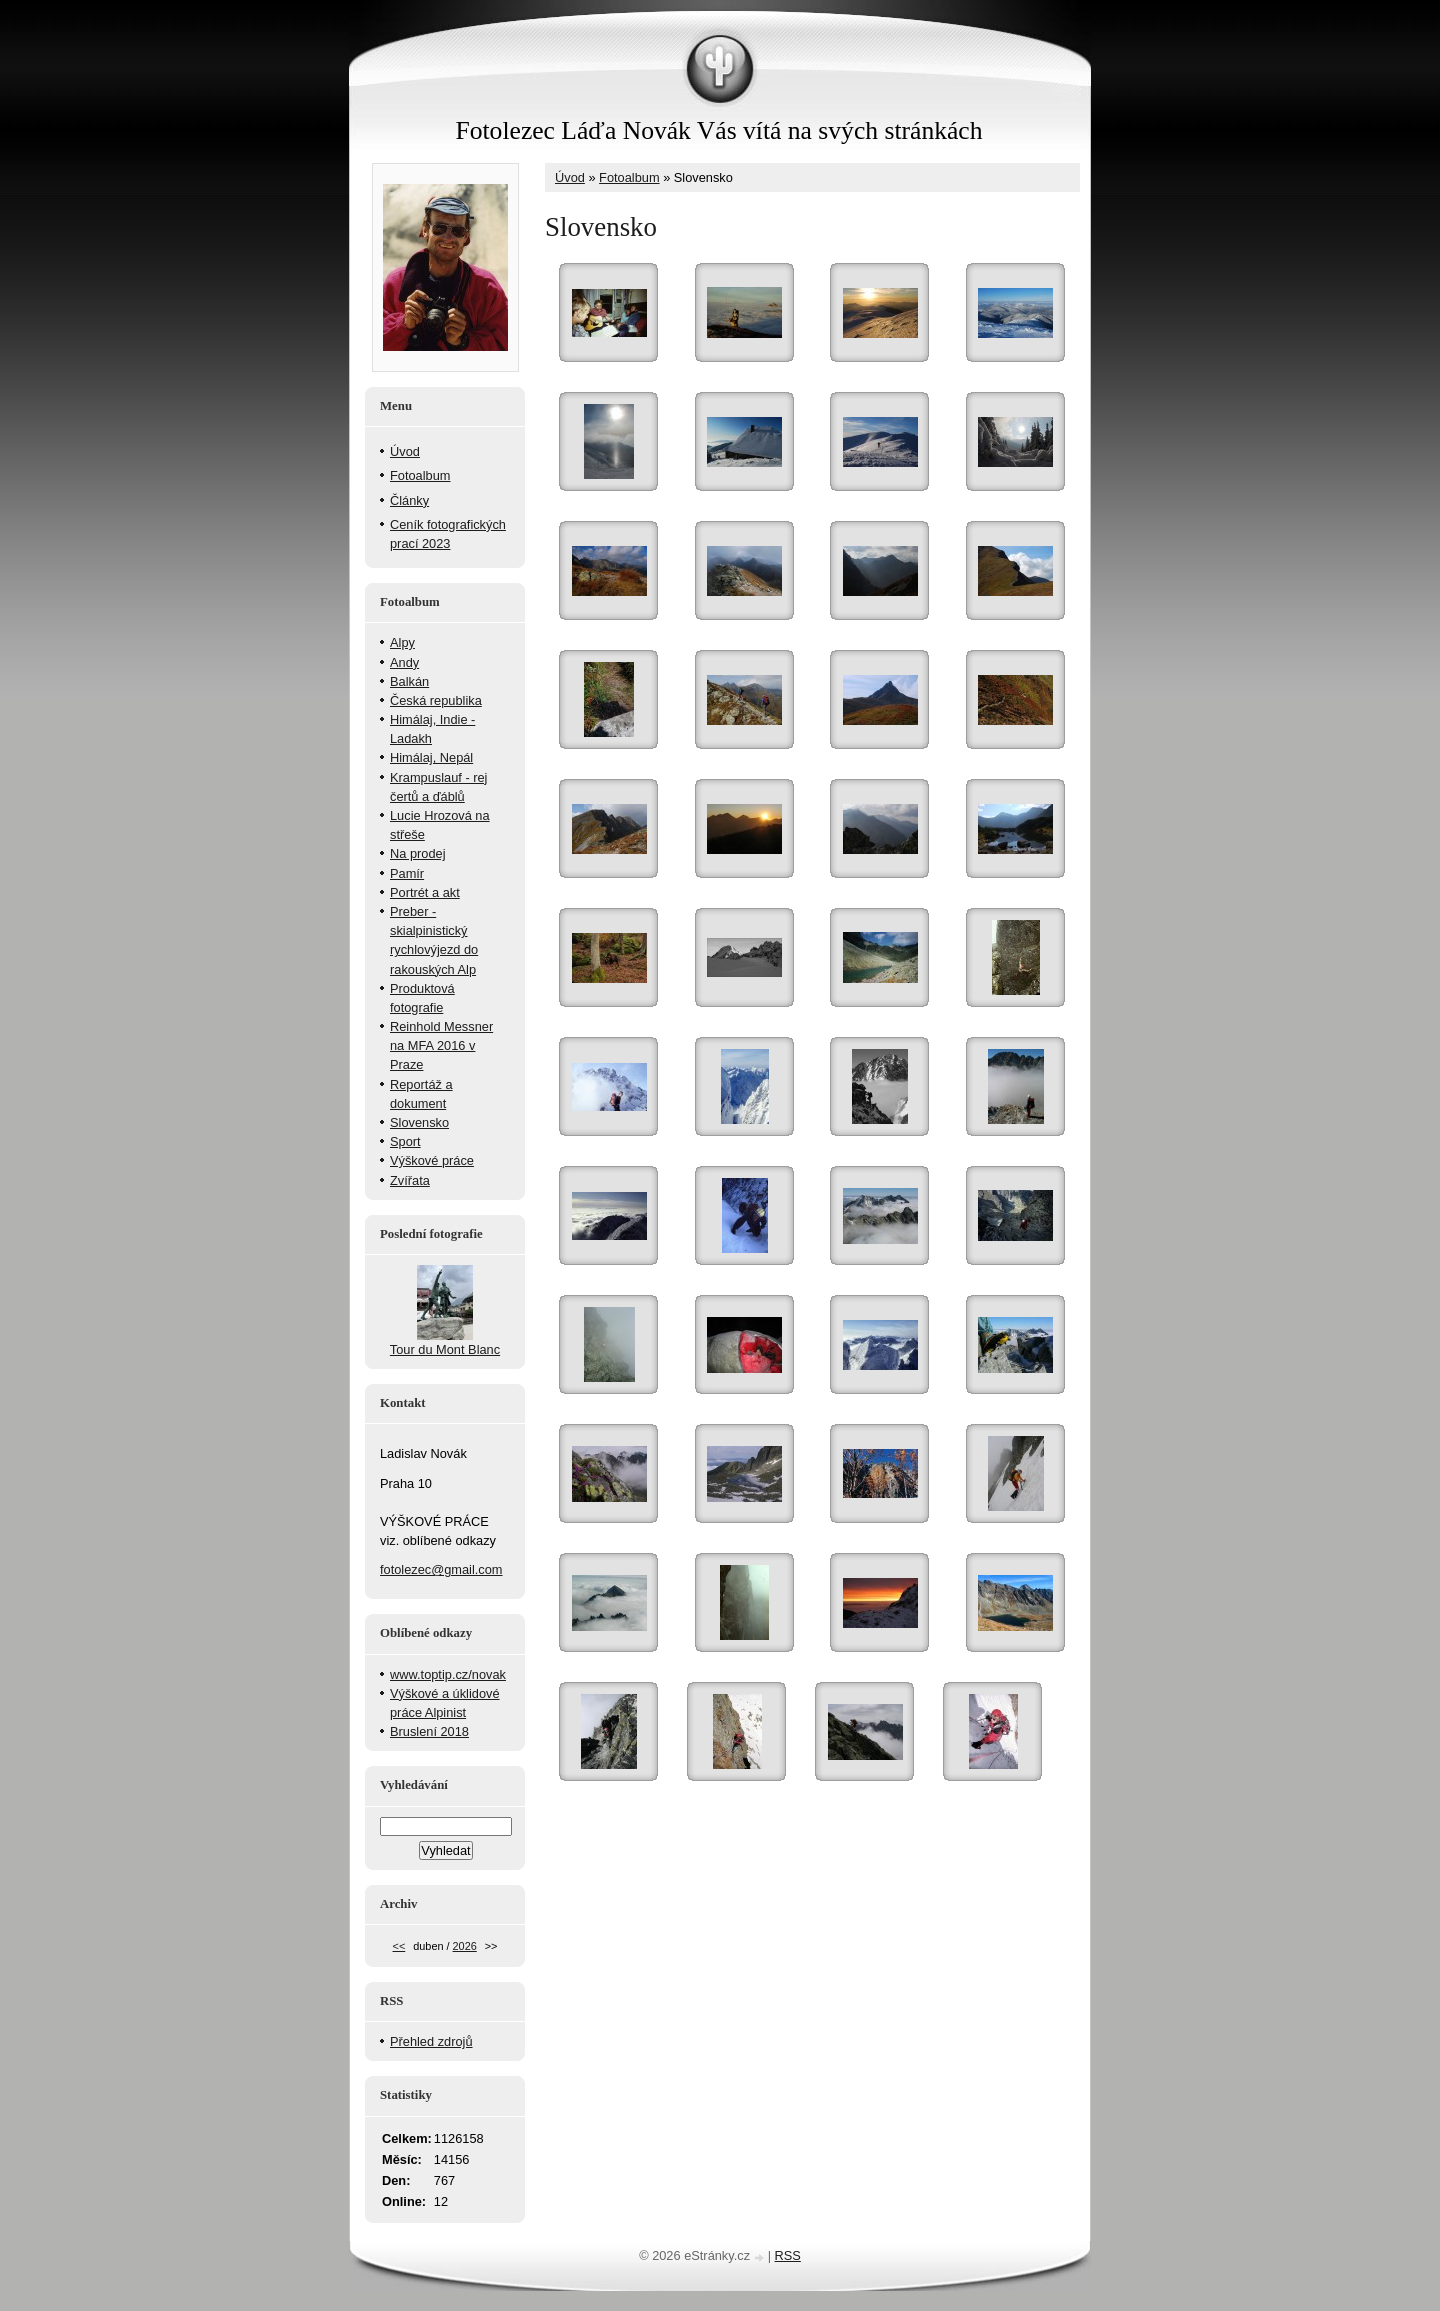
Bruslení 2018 (429, 1731)
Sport (405, 1141)
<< (399, 1946)
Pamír (407, 873)
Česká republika (436, 700)
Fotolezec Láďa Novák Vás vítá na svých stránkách (718, 130)
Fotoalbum (629, 177)
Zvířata (410, 1180)
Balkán (409, 681)
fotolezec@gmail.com (441, 1569)
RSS (788, 2255)
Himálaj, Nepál (431, 757)
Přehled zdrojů (431, 2041)
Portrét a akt (425, 892)
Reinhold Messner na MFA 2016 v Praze (441, 1045)
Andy (404, 662)
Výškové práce (432, 1160)
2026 (465, 1946)
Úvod (570, 177)
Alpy (402, 642)
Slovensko (419, 1122)
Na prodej (418, 853)
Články (409, 500)
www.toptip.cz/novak (448, 1674)
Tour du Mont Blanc (445, 1349)
